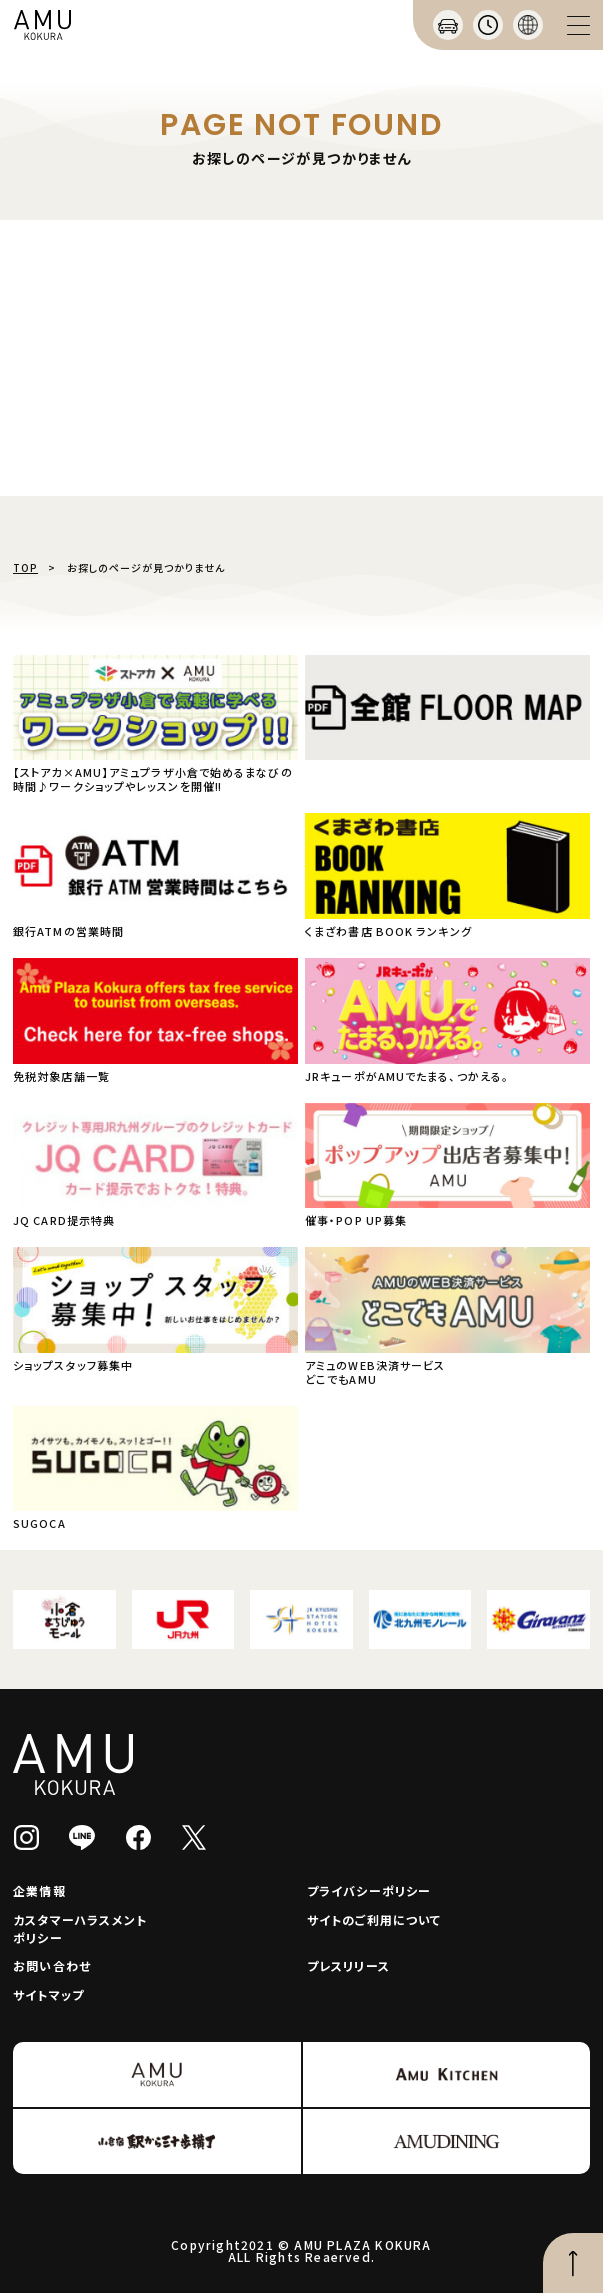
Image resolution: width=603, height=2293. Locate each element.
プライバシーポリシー (369, 1890)
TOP (25, 567)
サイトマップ (48, 1994)
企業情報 (39, 1890)
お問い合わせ (52, 1965)
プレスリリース (348, 1965)
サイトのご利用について (374, 1919)
